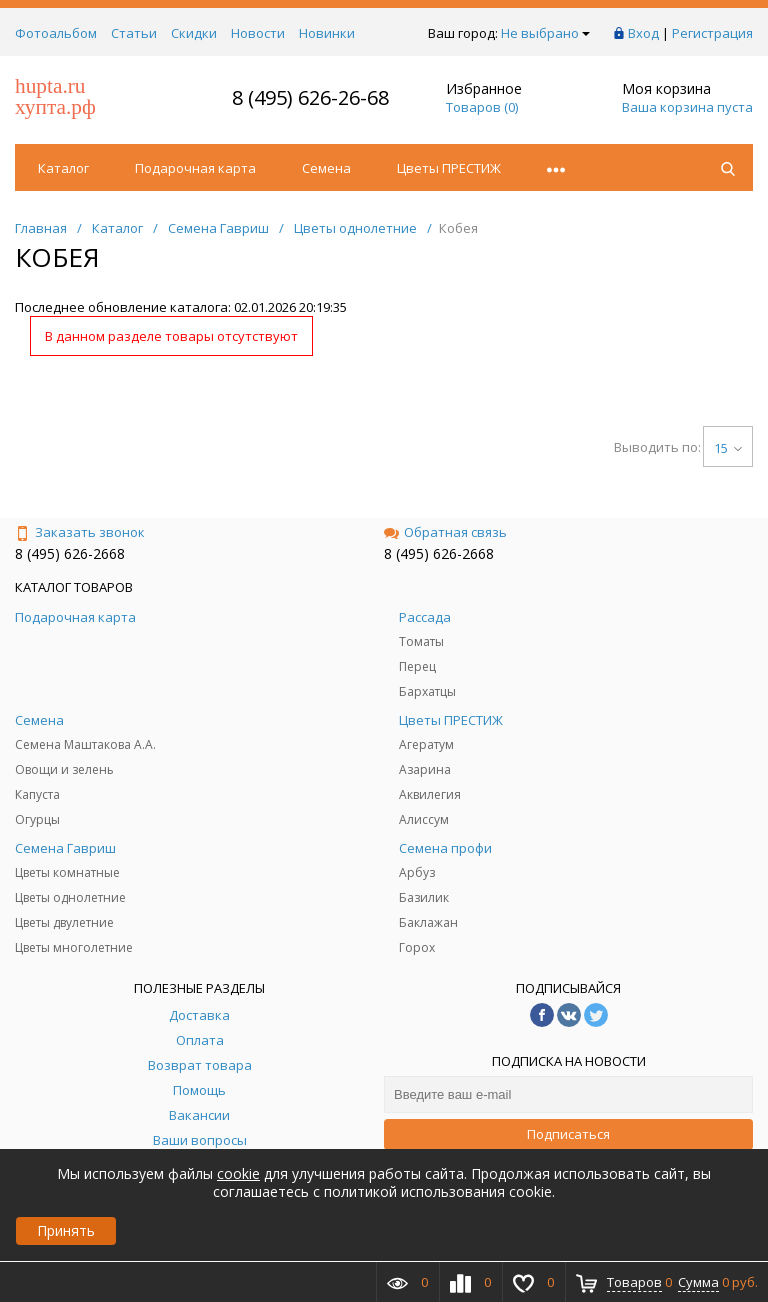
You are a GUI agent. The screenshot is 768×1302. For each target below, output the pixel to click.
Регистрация (712, 33)
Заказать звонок (80, 532)
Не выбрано (545, 33)
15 (728, 448)
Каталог (63, 168)
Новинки (327, 33)
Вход (643, 33)
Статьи (134, 33)
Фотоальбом (56, 33)
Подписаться (568, 1134)
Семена (326, 168)
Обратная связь (445, 532)
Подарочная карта (195, 168)
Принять (66, 1230)
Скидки (194, 33)
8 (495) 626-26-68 (310, 97)
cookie (238, 1173)
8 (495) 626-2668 (70, 553)
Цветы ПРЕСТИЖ (449, 168)
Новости (258, 33)
